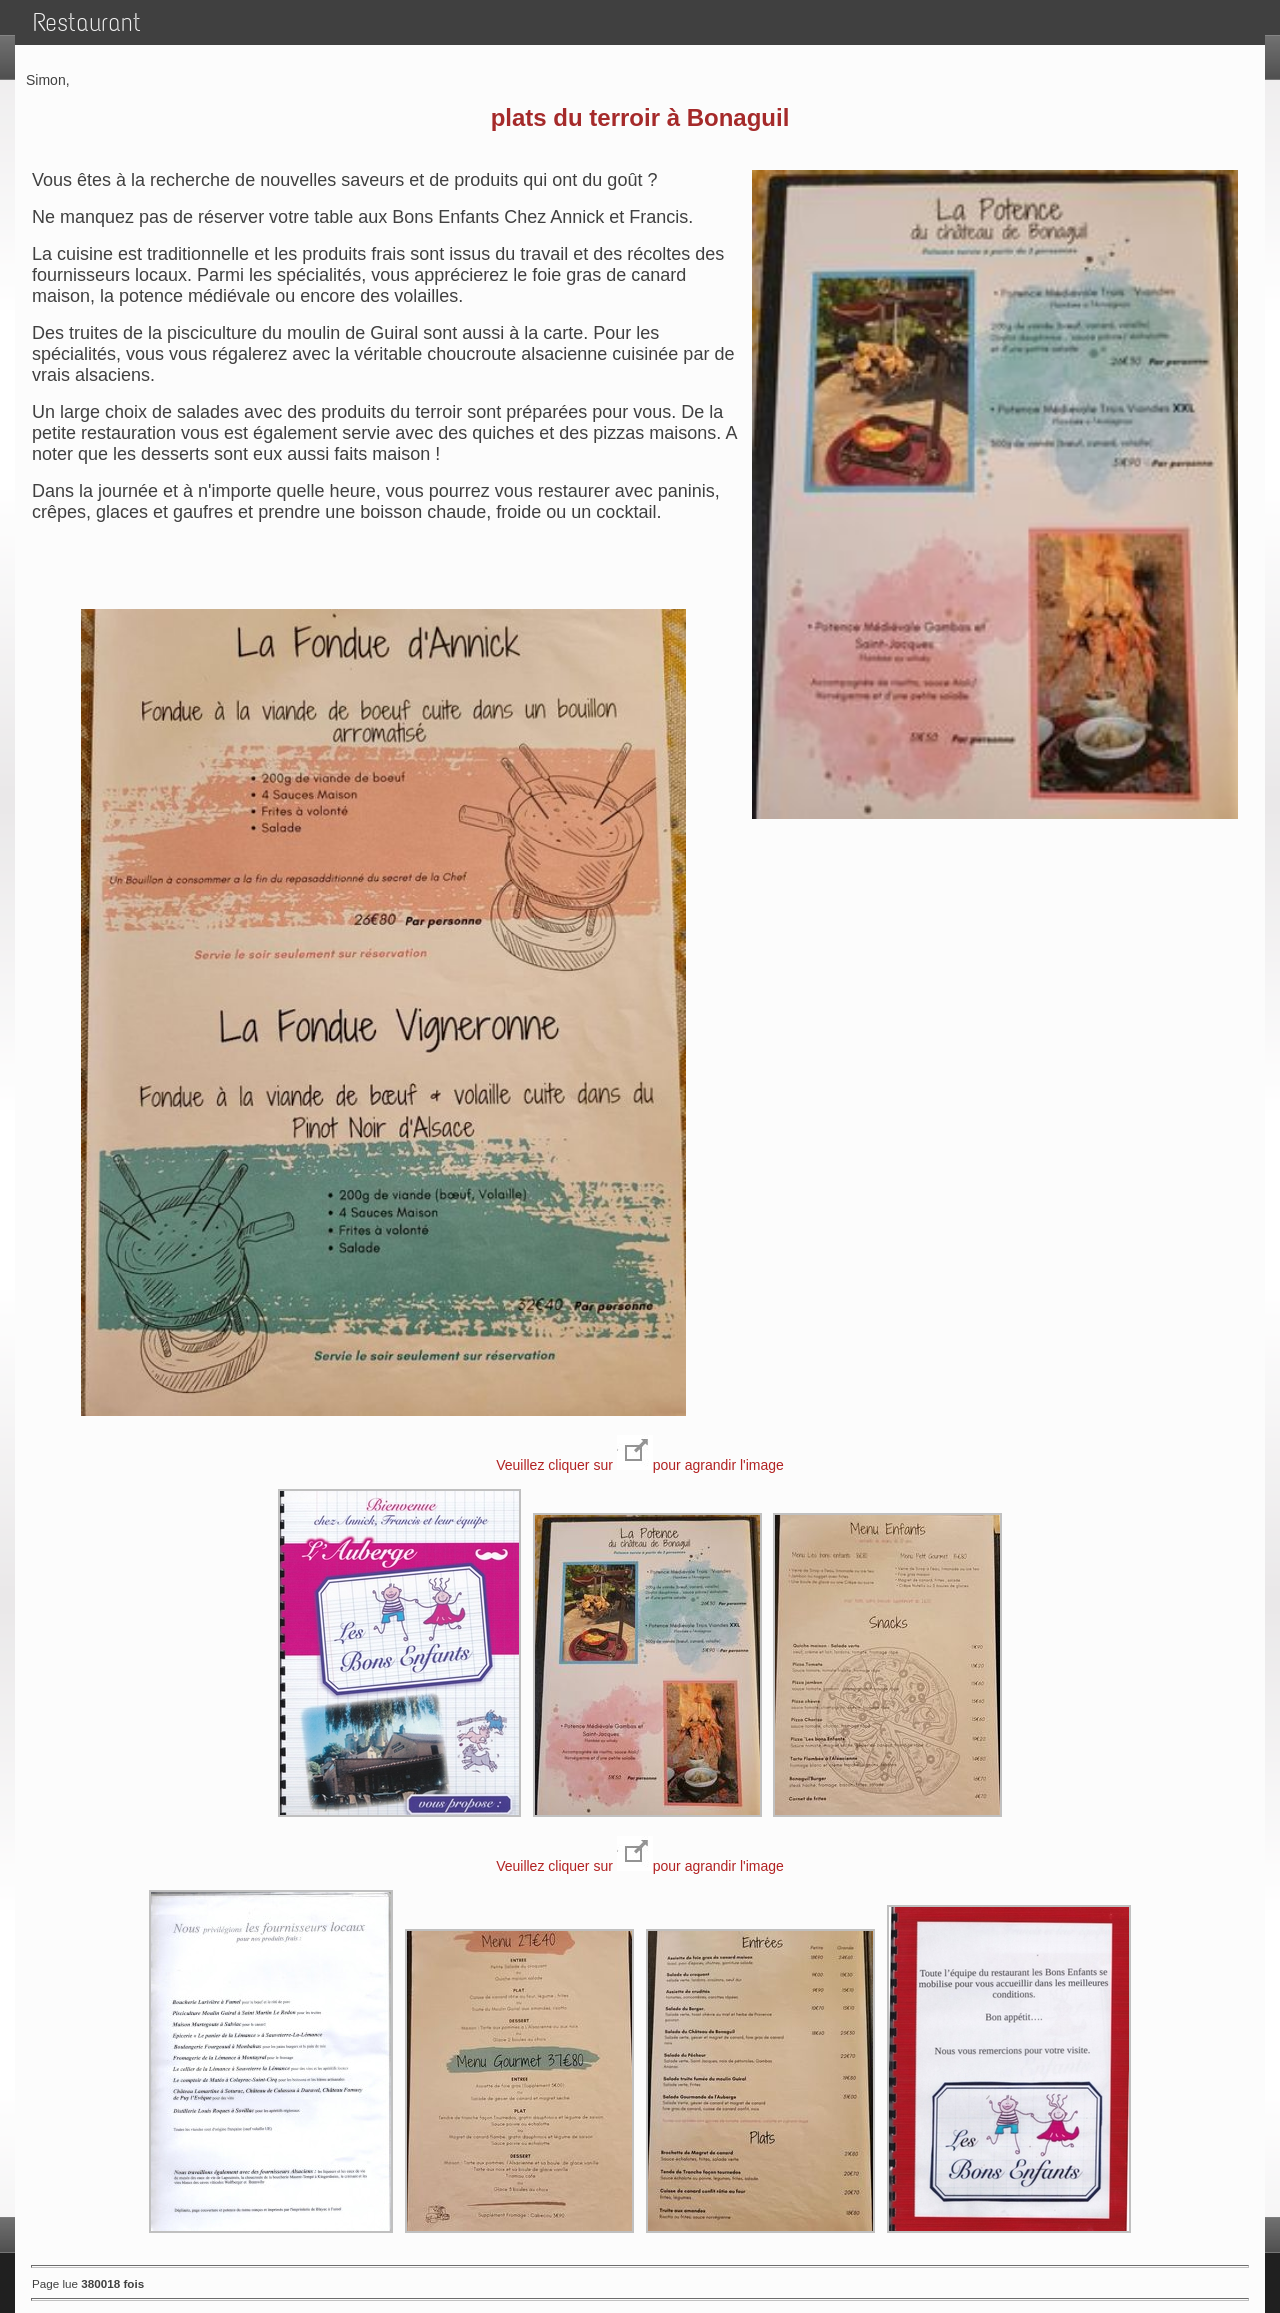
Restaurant (87, 22)
